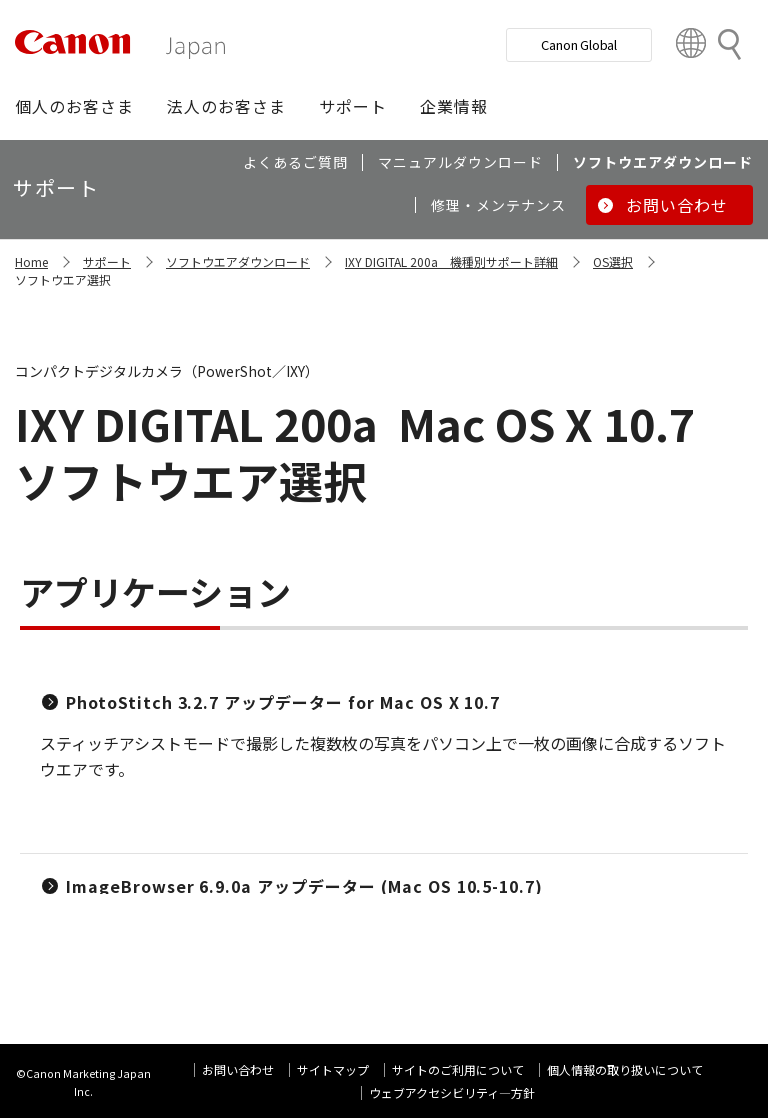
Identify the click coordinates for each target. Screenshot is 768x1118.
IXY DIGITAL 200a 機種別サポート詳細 (451, 261)
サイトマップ (333, 1069)
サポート (107, 261)
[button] (74, 106)
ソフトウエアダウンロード (238, 261)
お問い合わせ (238, 1069)
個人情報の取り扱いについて (625, 1069)
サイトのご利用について (458, 1069)
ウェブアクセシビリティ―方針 (452, 1092)
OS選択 (613, 261)
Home (31, 261)
